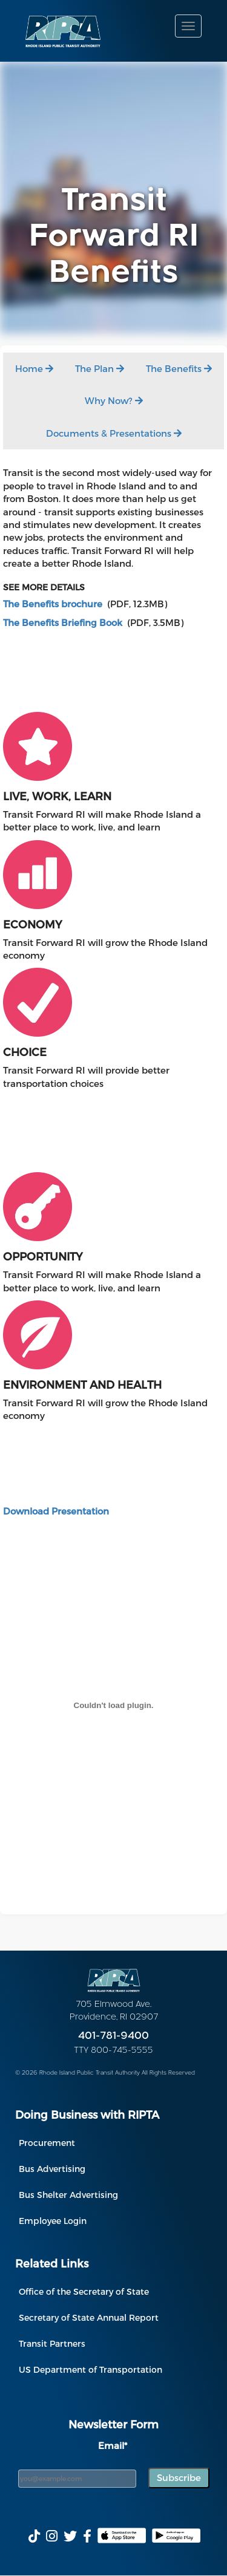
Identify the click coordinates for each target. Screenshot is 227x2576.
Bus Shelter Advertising (68, 2195)
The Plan (99, 368)
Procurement (47, 2142)
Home (34, 368)
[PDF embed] (113, 1705)
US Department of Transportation (90, 2369)
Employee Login (53, 2221)
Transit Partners (52, 2343)
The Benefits (179, 368)
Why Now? (114, 400)
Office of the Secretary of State (84, 2291)
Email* (112, 2445)
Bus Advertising (52, 2169)
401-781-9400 (113, 2036)
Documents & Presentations (114, 433)
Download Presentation (56, 1510)
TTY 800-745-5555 (113, 2050)
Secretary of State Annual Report (89, 2317)
